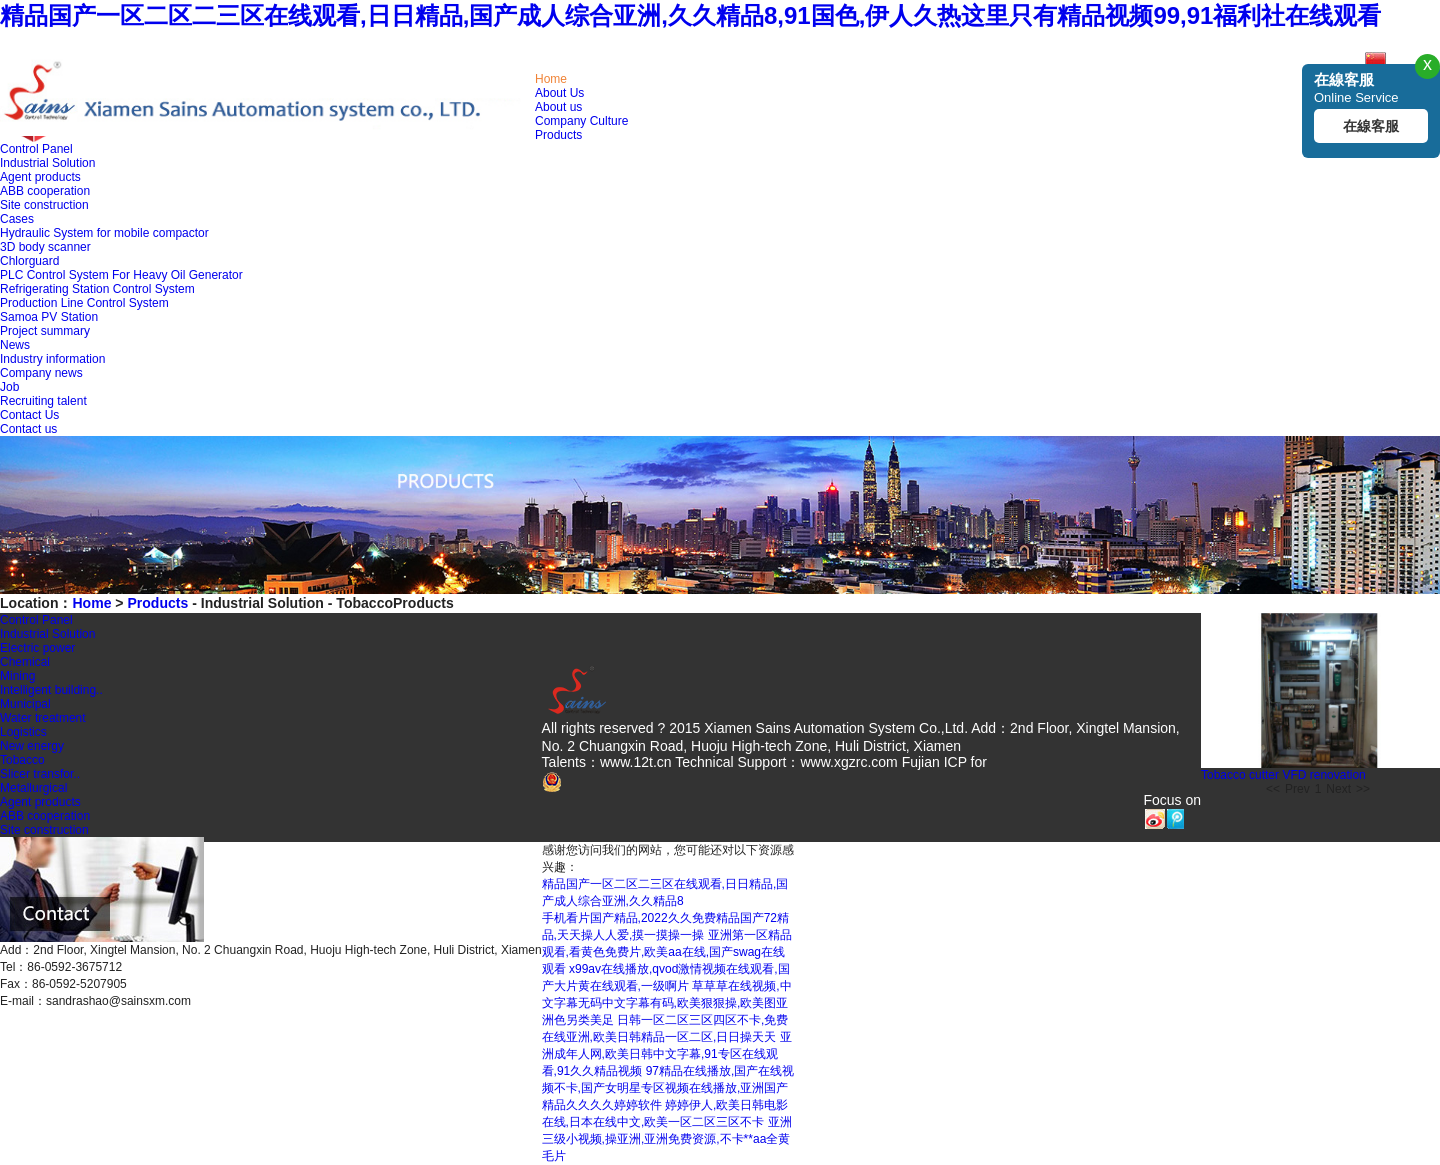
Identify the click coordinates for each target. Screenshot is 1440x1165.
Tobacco (22, 760)
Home (551, 79)
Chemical (25, 662)
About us (558, 107)
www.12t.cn (636, 762)
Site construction (44, 205)
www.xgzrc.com (849, 762)
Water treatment (43, 718)
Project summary (45, 331)
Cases (17, 219)
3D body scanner (45, 247)
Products (558, 135)
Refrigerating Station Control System (97, 289)
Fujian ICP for (944, 762)
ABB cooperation (45, 191)
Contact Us (29, 415)
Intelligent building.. (51, 690)
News (15, 345)
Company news (41, 373)
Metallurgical (33, 788)
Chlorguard (29, 261)
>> (1363, 789)
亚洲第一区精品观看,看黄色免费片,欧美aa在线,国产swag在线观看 (667, 952)
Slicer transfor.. (40, 774)
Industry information (52, 359)
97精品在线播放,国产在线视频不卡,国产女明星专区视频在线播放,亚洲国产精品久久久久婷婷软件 (668, 1088)
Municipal (25, 704)
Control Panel (36, 149)
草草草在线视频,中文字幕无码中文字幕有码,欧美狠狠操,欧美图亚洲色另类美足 (667, 1003)
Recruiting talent (43, 401)
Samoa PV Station (49, 317)
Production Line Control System (84, 303)
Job (9, 387)
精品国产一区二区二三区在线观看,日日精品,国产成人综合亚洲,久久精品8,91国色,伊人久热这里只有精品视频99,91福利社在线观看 (690, 15)
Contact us (28, 429)
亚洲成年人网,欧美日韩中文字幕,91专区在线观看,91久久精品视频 (667, 1054)
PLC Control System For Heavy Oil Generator (121, 275)
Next (1338, 789)
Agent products (40, 177)
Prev (1297, 789)
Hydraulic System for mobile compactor (104, 233)
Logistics (23, 732)
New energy (32, 746)
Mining (17, 676)
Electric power (37, 648)
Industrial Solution (47, 163)
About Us (559, 93)
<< (1273, 789)
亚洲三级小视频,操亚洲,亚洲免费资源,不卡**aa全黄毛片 (667, 1139)
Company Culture (581, 121)
